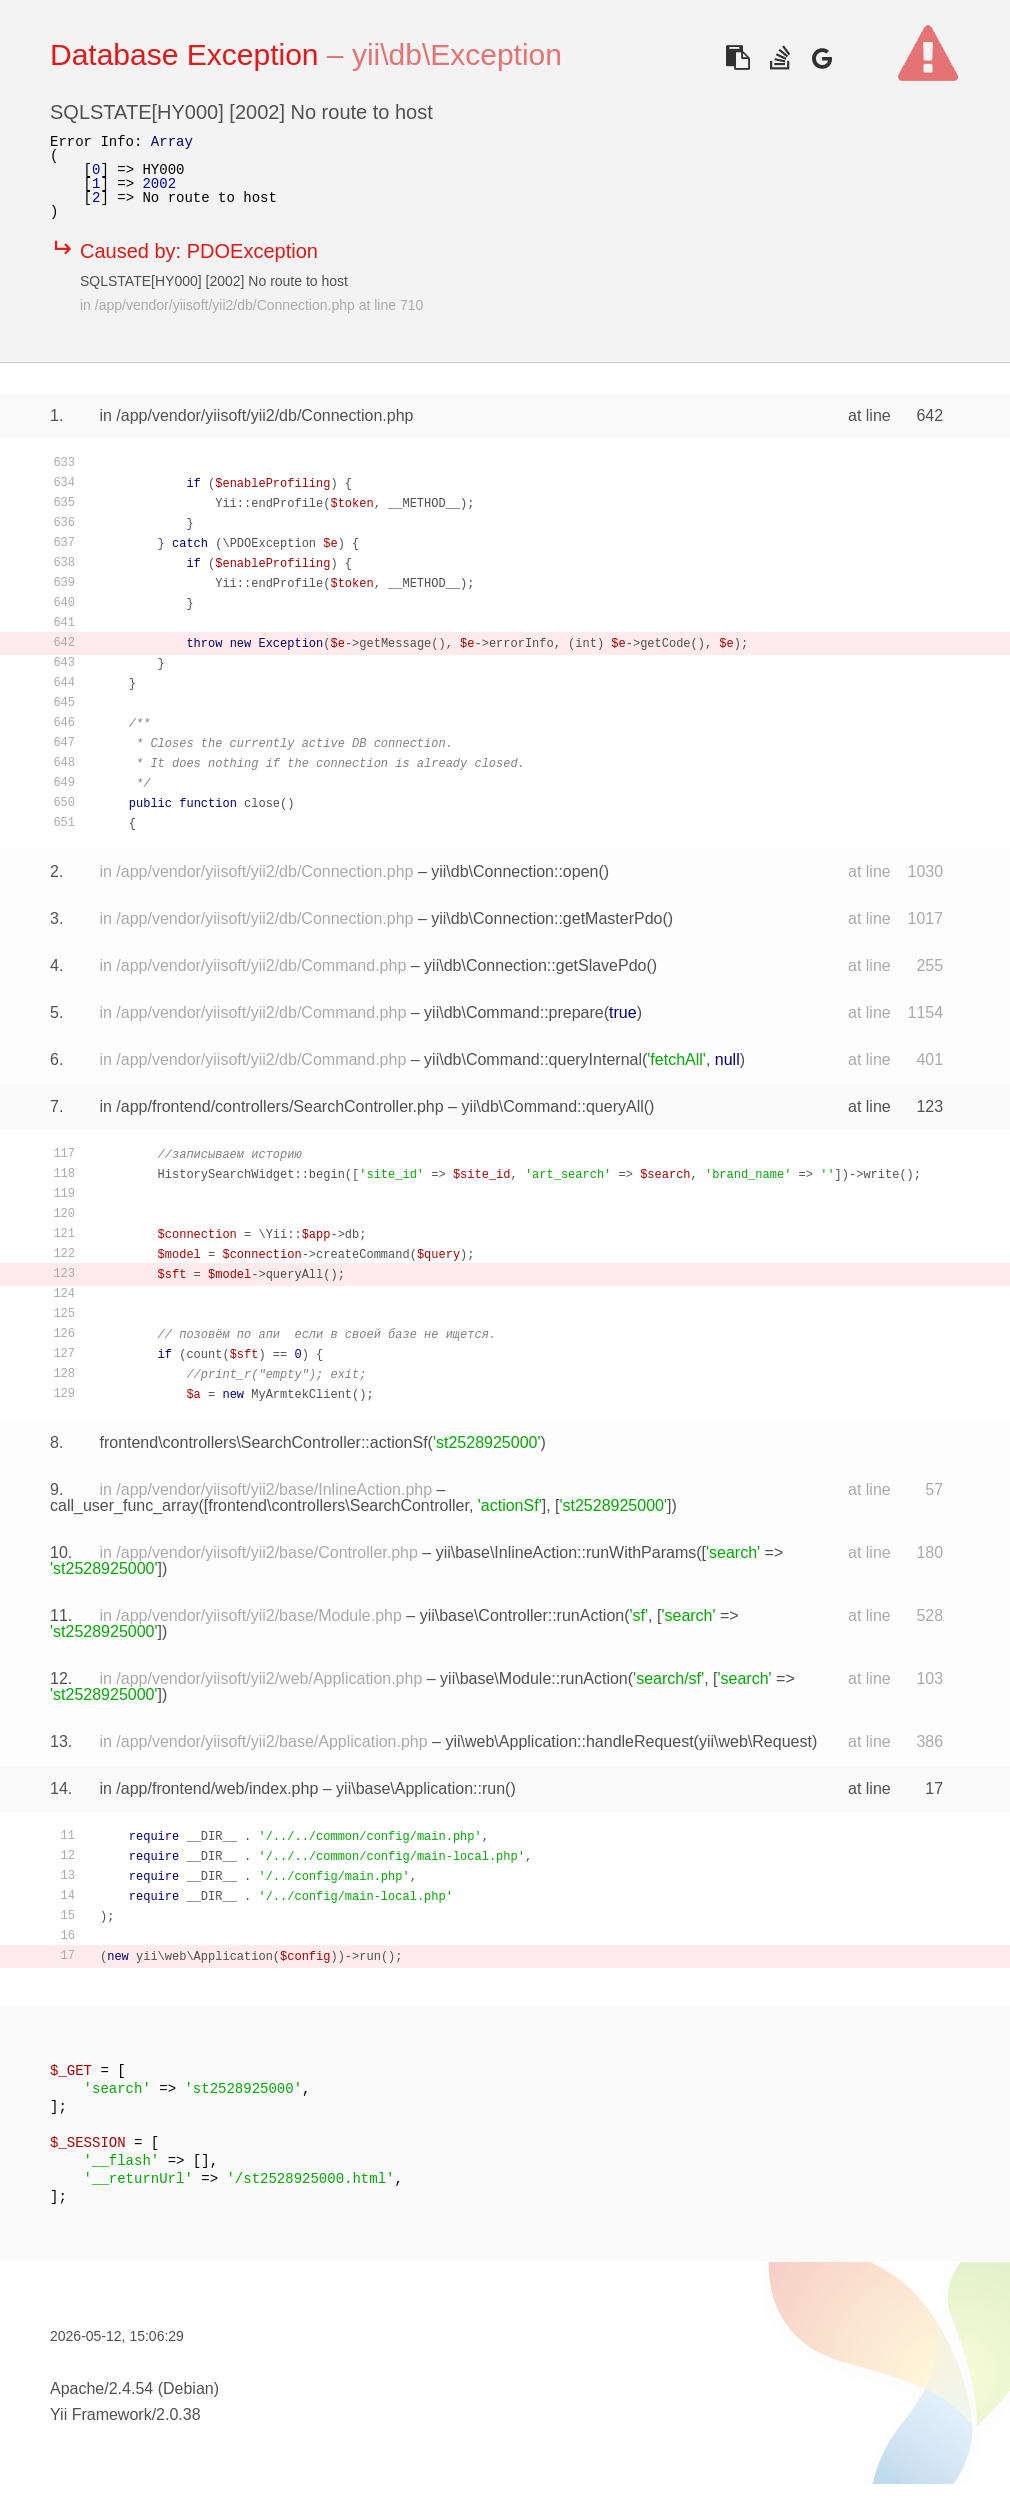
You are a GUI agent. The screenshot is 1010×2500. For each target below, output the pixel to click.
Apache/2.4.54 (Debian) (134, 2388)
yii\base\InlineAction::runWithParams (566, 1552)
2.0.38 (178, 2414)
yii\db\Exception (457, 54)
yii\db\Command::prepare (514, 1012)
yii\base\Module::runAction (534, 1678)
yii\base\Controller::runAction (522, 1615)
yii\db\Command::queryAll (552, 1106)
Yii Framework (101, 2414)
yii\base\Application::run (420, 1788)
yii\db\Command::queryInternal (533, 1059)
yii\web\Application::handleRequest (569, 1741)
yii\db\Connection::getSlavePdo (535, 965)
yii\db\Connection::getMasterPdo (546, 918)
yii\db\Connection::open (514, 871)
